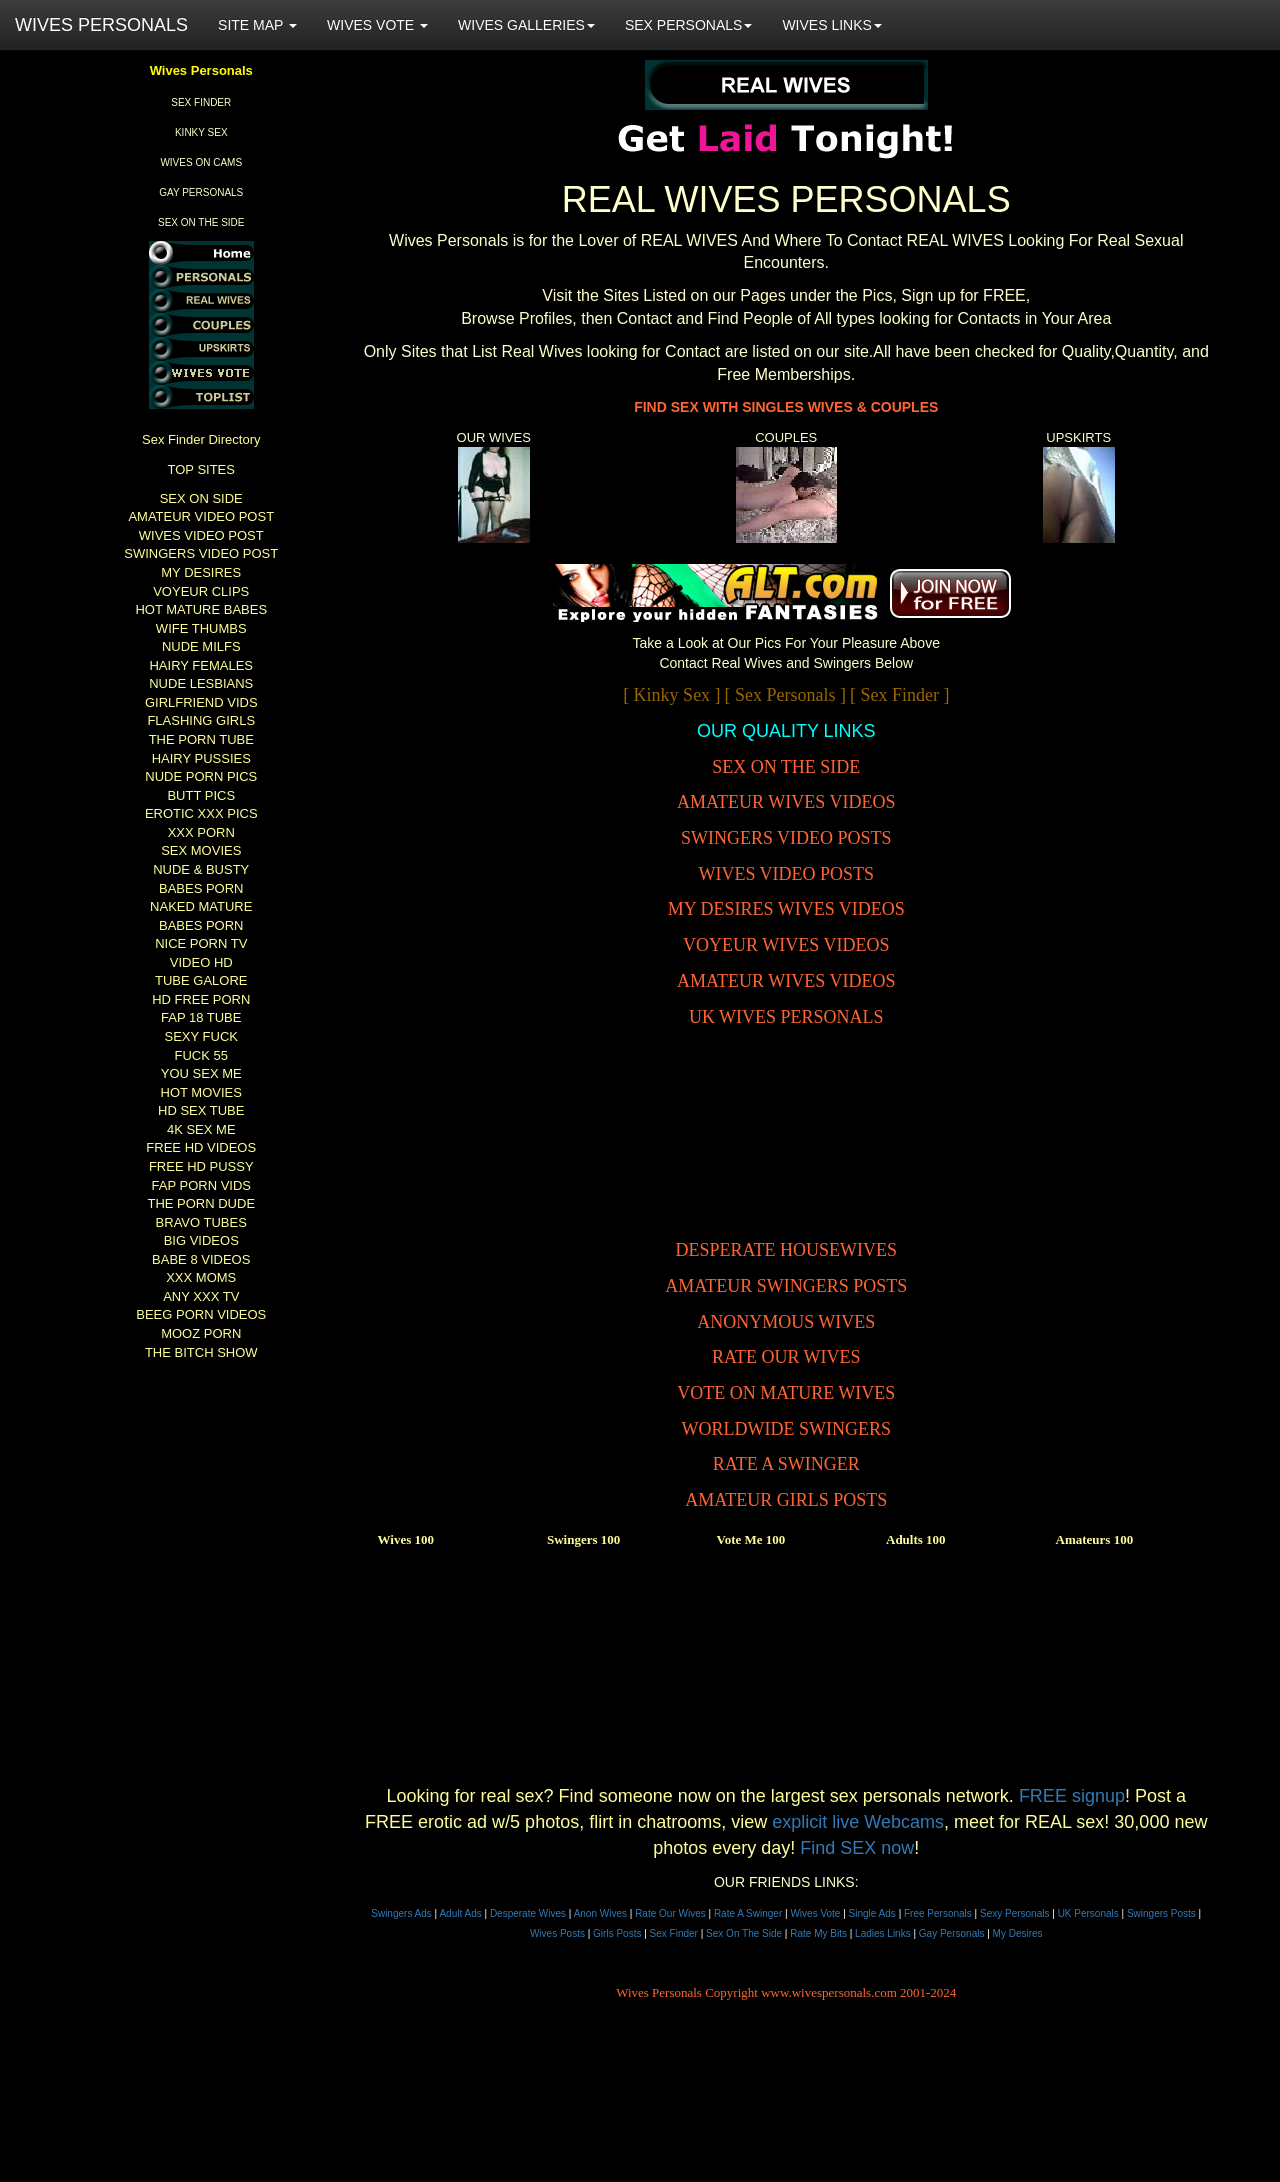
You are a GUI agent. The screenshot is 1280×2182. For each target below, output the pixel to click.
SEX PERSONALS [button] (689, 25)
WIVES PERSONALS (101, 25)
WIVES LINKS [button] (831, 25)
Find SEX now (857, 1848)
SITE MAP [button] (257, 25)
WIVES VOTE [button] (377, 25)
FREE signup (1072, 1796)
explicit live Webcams (858, 1822)
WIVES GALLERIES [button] (526, 25)
